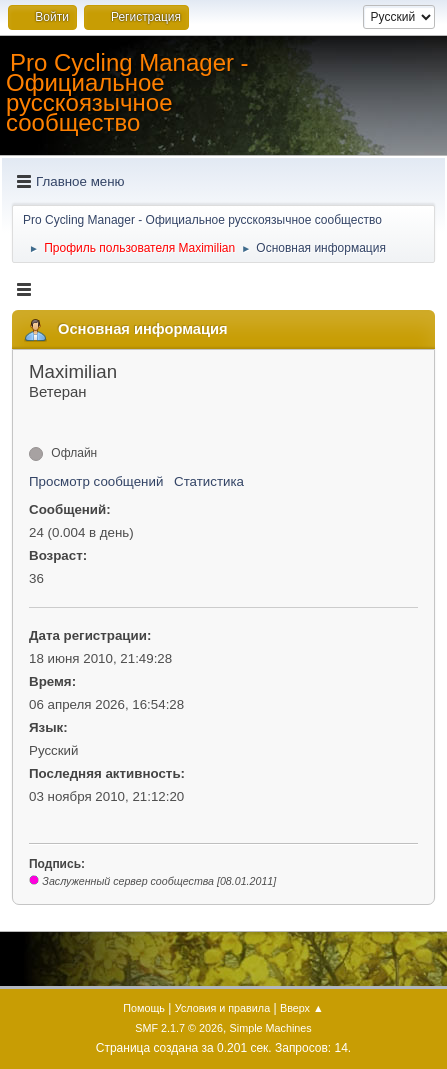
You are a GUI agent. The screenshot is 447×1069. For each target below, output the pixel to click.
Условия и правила (222, 1008)
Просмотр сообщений (96, 481)
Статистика (209, 481)
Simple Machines (271, 1028)
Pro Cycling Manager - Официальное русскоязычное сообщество (127, 92)
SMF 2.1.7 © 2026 (179, 1028)
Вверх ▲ (302, 1008)
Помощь (144, 1008)
